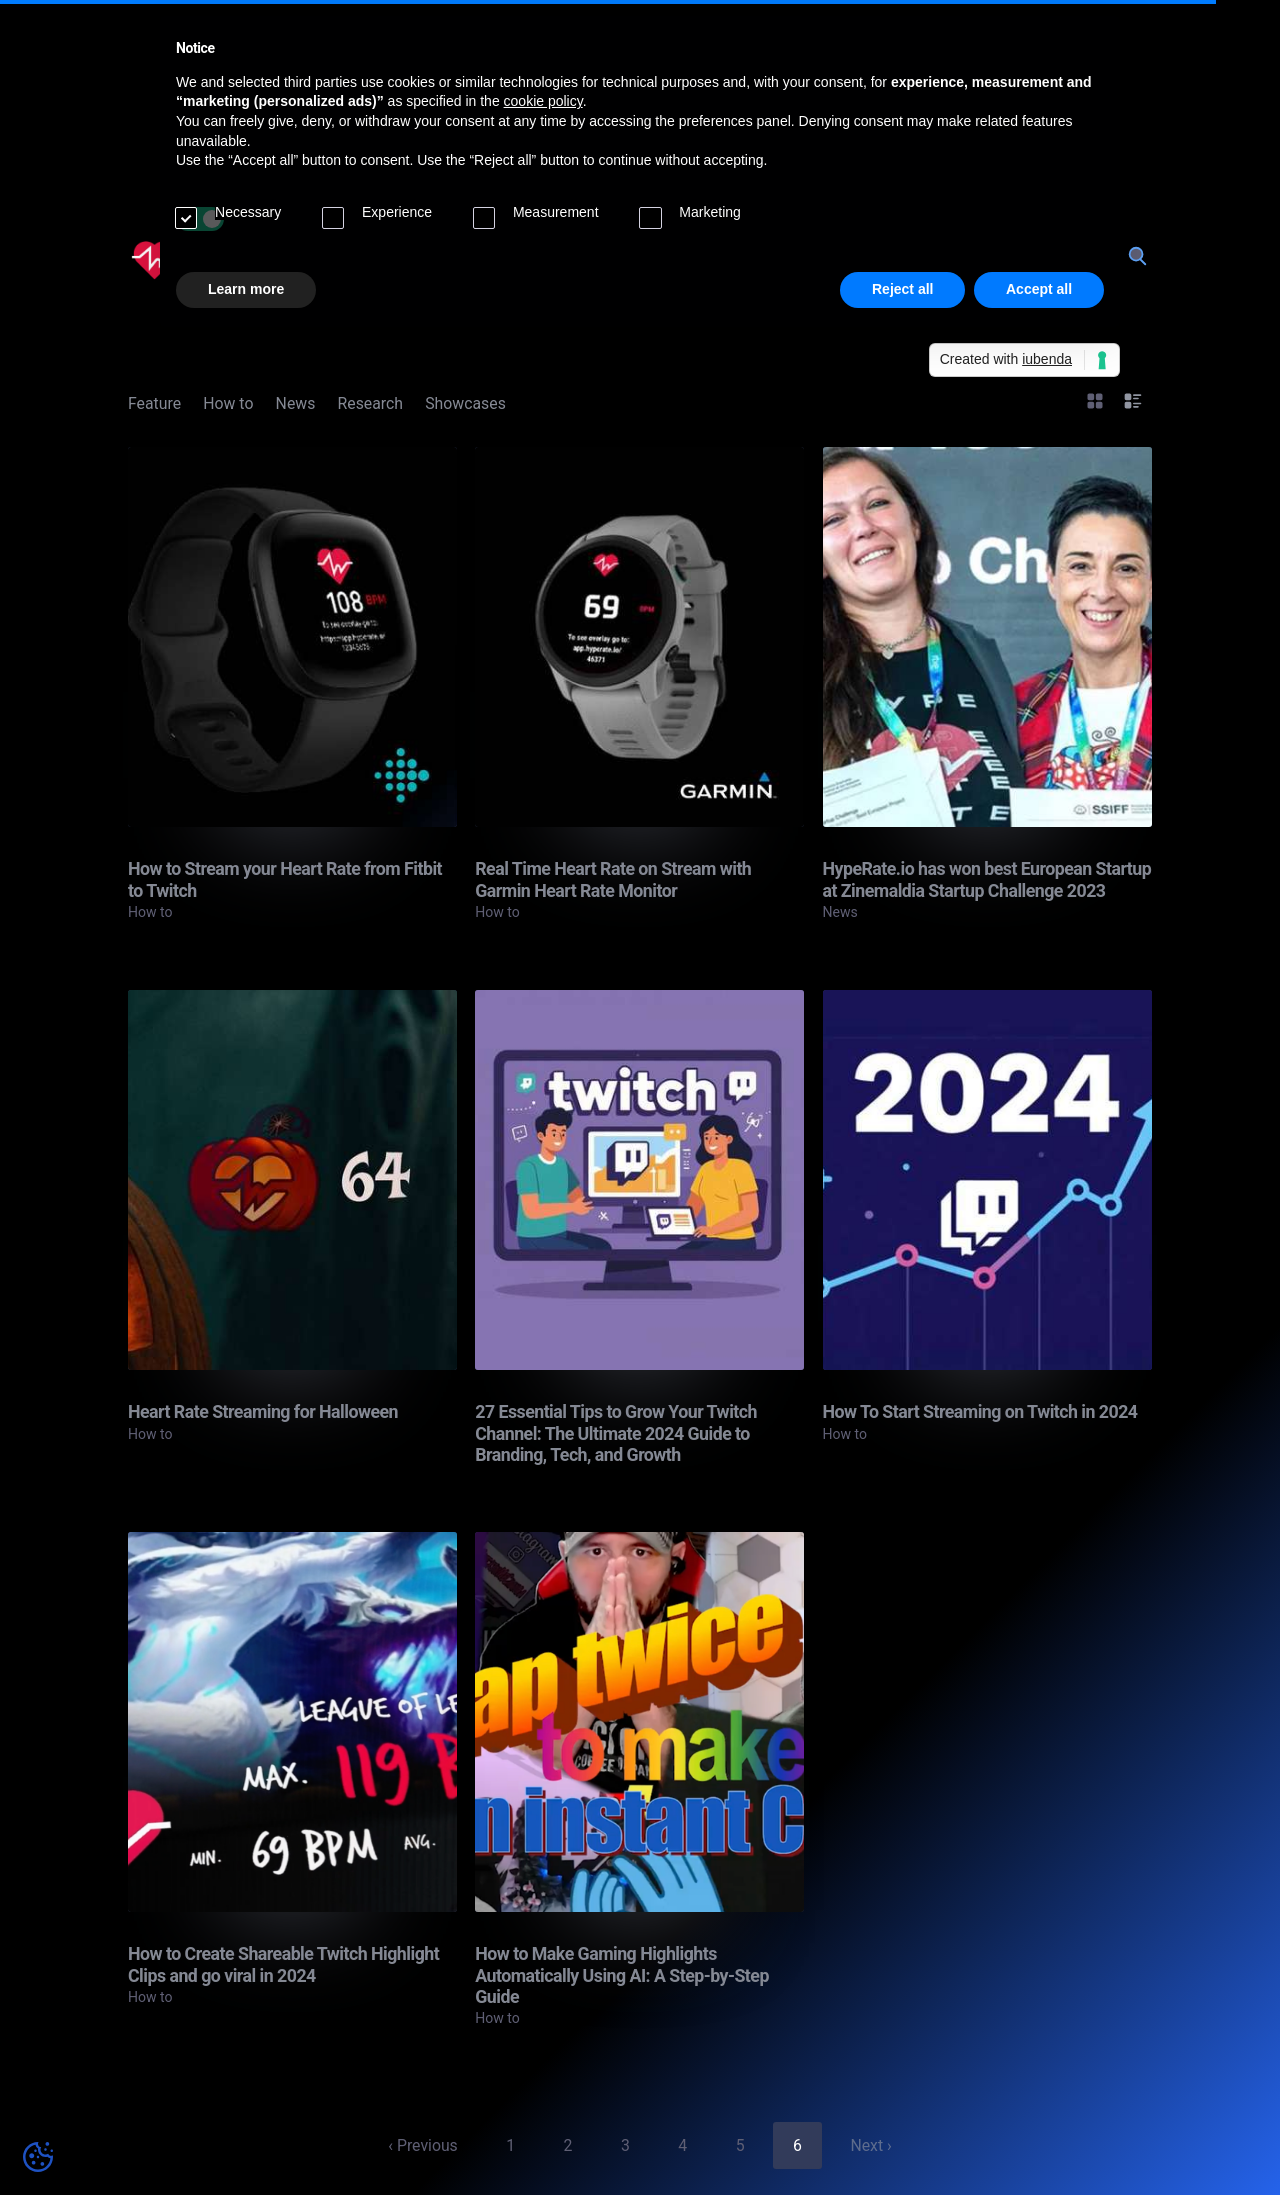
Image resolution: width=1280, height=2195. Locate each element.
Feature (154, 403)
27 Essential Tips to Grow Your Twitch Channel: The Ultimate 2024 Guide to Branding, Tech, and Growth (616, 1433)
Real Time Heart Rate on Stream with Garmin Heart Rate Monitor (613, 879)
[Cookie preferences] (38, 2157)
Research (370, 403)
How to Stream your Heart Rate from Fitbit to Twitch (285, 879)
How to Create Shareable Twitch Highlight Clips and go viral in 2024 (283, 1964)
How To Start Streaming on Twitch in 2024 (980, 1411)
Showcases (465, 403)
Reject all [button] (902, 289)
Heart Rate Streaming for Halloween (263, 1411)
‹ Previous (423, 2145)
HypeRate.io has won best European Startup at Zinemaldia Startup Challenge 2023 (987, 879)
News (296, 403)
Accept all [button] (1039, 289)
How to (228, 403)
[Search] (1136, 255)
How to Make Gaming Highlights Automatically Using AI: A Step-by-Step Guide (622, 1975)
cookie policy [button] (543, 101)
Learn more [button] (246, 289)
